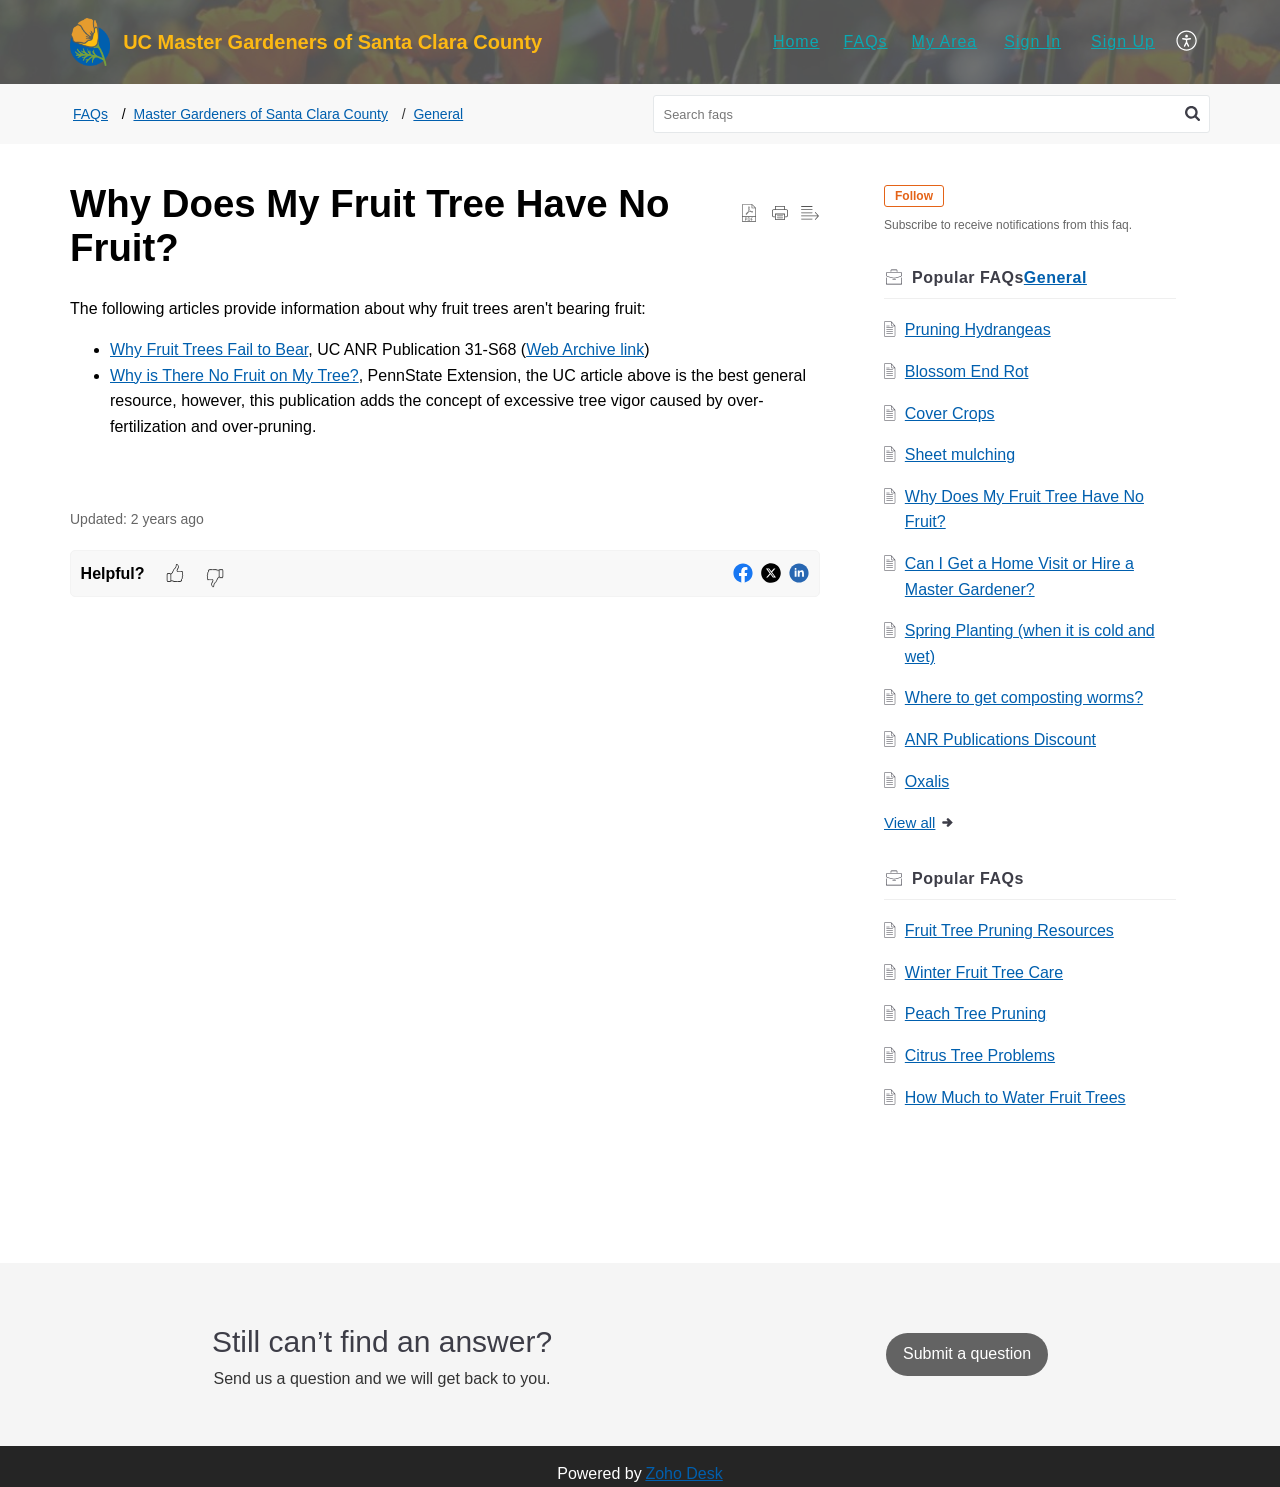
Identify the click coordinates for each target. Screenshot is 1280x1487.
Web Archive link (585, 349)
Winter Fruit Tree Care (984, 972)
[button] (1187, 42)
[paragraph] (445, 389)
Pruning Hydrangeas (978, 329)
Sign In (1032, 41)
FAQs (866, 41)
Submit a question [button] (967, 1353)
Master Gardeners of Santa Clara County (260, 114)
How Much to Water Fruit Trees (1015, 1097)
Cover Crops (950, 413)
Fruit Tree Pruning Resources (1009, 930)
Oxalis (927, 781)
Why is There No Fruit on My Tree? (234, 375)
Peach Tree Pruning (975, 1013)
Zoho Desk (683, 1473)
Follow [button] (914, 196)
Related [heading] (1079, 878)
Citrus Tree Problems (980, 1055)
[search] (932, 114)
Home (796, 41)
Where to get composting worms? (1024, 697)
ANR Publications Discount (1000, 739)
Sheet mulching (960, 454)
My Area (945, 41)
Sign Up (1123, 41)
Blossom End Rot (967, 371)
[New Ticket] (967, 1353)
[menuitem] (796, 42)
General (438, 114)
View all (919, 822)
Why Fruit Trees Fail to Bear (209, 349)
